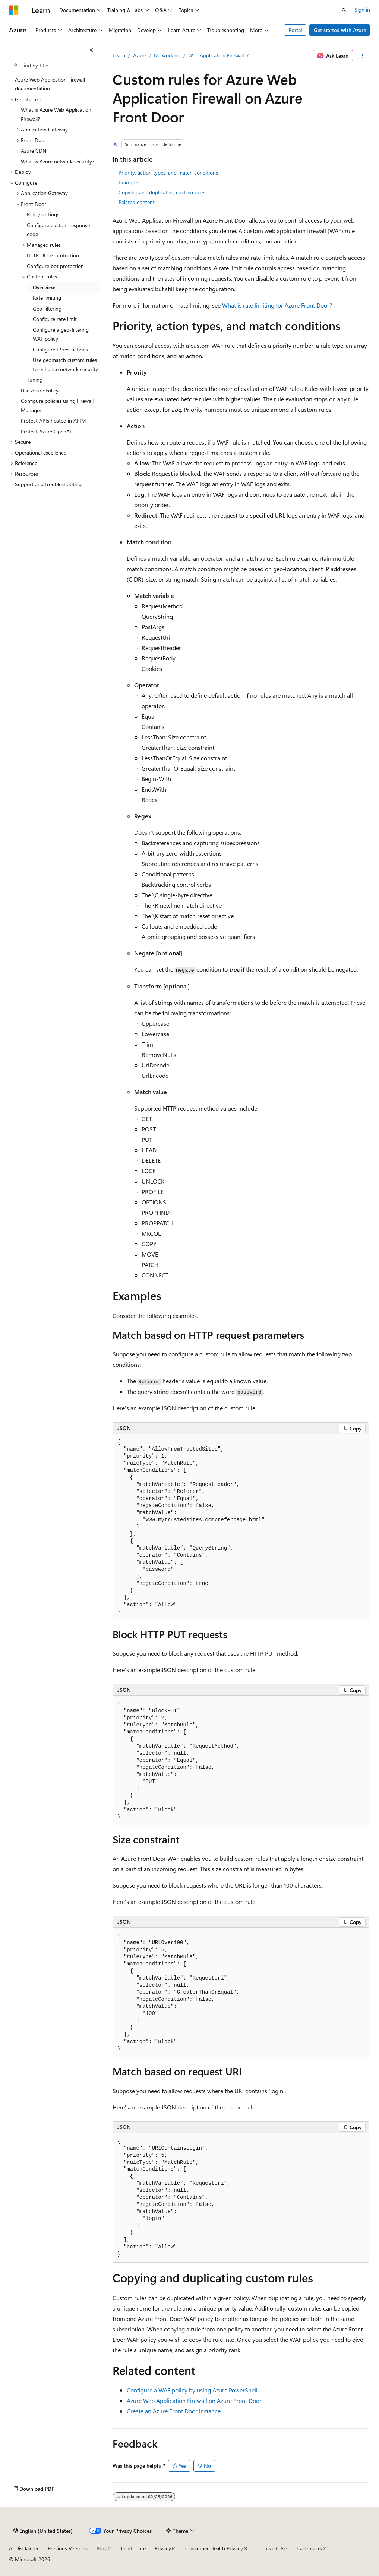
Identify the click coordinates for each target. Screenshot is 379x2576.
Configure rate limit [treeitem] (55, 318)
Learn (119, 55)
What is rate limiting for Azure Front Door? (277, 305)
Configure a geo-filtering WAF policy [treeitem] (61, 334)
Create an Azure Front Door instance (174, 2411)
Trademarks (309, 2548)
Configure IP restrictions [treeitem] (60, 349)
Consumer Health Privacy (214, 2548)
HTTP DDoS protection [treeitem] (53, 255)
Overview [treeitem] (44, 287)
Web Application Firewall (216, 55)
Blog (102, 2548)
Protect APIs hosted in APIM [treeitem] (53, 420)
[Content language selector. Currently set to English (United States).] (43, 2531)
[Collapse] (91, 50)
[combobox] (51, 65)
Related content (137, 202)
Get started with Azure (340, 30)
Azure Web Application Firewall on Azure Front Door (194, 2400)
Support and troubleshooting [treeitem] (48, 484)
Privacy (163, 2548)
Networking (167, 55)
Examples (129, 182)
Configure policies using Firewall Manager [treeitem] (57, 405)
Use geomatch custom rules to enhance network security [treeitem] (65, 364)
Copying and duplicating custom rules (162, 192)
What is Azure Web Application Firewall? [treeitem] (56, 114)
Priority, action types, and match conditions (168, 172)
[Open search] (344, 10)
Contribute (133, 2548)
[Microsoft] (14, 10)
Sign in (362, 9)
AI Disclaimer (24, 2548)
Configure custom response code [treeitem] (58, 230)
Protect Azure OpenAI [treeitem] (46, 431)
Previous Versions (68, 2548)
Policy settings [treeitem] (43, 214)
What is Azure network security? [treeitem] (57, 161)
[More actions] (362, 56)
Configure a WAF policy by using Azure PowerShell (192, 2390)
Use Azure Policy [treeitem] (40, 390)
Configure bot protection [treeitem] (55, 266)
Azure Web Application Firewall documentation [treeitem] (50, 84)
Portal (295, 30)
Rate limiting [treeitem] (47, 297)
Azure (139, 55)
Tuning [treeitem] (34, 379)
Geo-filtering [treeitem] (47, 308)
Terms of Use (272, 2548)
